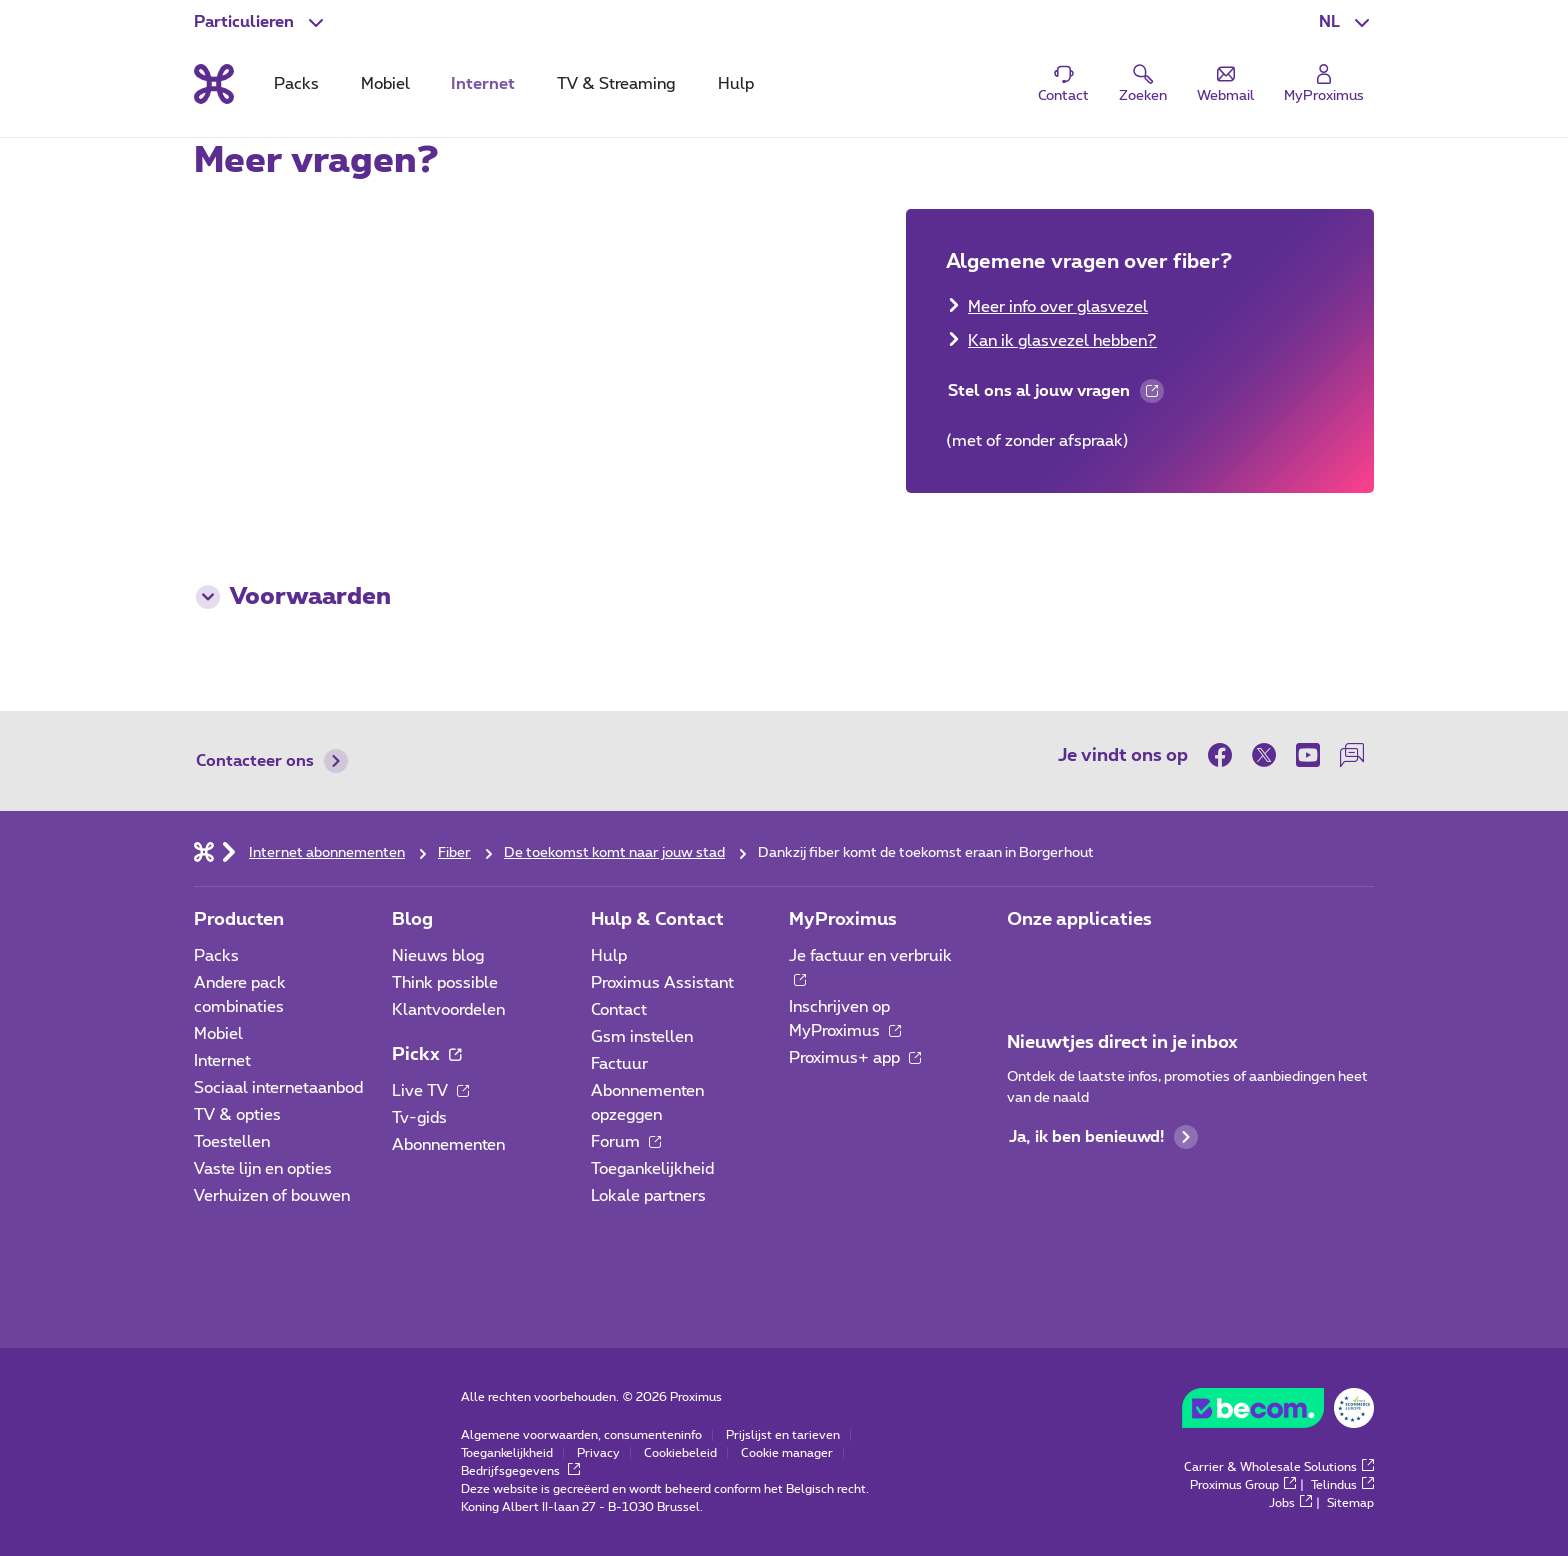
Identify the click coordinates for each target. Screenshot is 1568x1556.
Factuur (619, 1064)
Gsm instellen (642, 1037)
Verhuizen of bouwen (272, 1196)
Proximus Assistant (662, 983)
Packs (216, 956)
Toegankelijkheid (652, 1169)
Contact (619, 1010)
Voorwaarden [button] (293, 597)
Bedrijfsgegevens (520, 1471)
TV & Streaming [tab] (616, 84)
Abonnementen (448, 1145)
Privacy (598, 1453)
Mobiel (218, 1034)
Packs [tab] (296, 84)
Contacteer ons (272, 761)
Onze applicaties (1079, 920)
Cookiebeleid (680, 1453)
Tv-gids (419, 1118)
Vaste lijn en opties (263, 1169)
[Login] (1324, 84)
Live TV (430, 1091)
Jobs (1290, 1503)
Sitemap (1350, 1503)
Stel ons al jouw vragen (1055, 394)
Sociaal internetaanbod (278, 1088)
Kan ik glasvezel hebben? (1062, 341)
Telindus (1342, 1485)
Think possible (445, 983)
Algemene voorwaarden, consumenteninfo (581, 1435)
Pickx (426, 1055)
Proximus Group (1243, 1485)
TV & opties (237, 1115)
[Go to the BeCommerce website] (1278, 1413)
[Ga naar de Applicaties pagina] (1025, 962)
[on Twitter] (1264, 755)
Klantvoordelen (448, 1010)
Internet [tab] (483, 84)
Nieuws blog (438, 956)
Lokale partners (648, 1196)
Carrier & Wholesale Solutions (1279, 1467)
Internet (222, 1061)
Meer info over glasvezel (1058, 307)
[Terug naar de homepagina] (214, 84)
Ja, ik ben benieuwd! (1103, 1137)
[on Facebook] (1225, 755)
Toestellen (232, 1142)
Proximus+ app (855, 1058)
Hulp (609, 956)
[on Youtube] (1308, 755)
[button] (1346, 22)
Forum (626, 1142)
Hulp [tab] (736, 84)
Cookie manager (787, 1453)
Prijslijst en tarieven (783, 1435)
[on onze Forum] (1352, 755)
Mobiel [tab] (385, 84)
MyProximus (843, 920)
